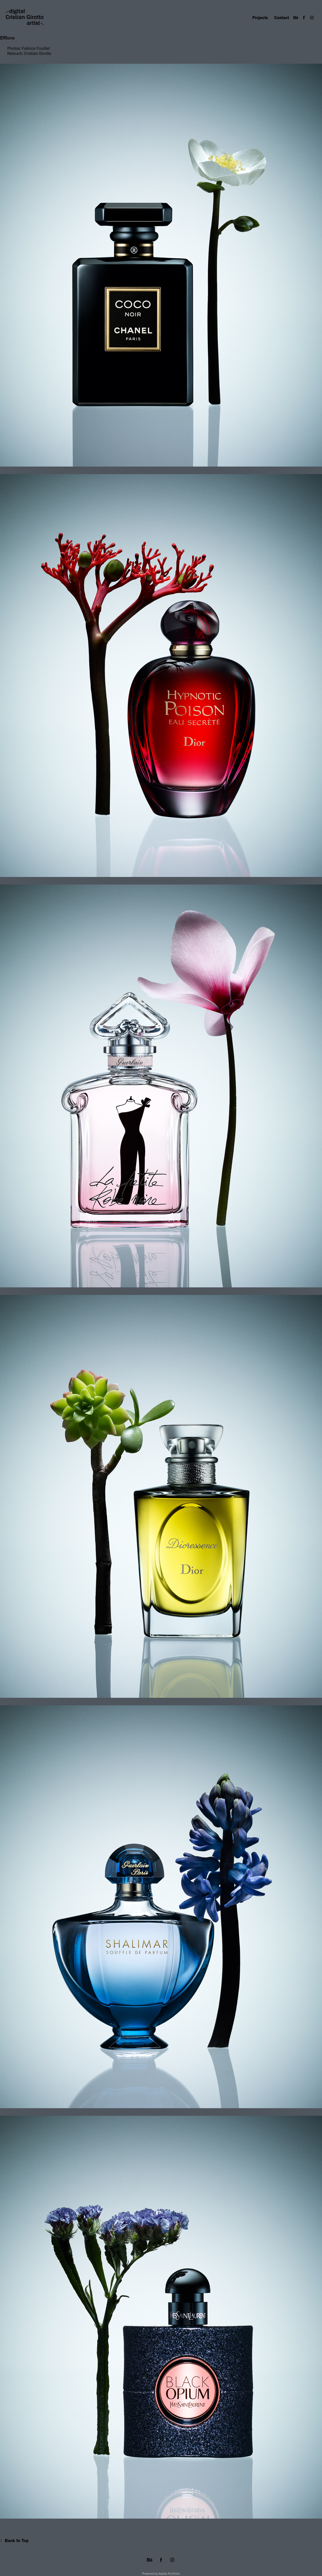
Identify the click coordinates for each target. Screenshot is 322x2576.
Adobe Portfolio (169, 2573)
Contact (281, 17)
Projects (260, 17)
